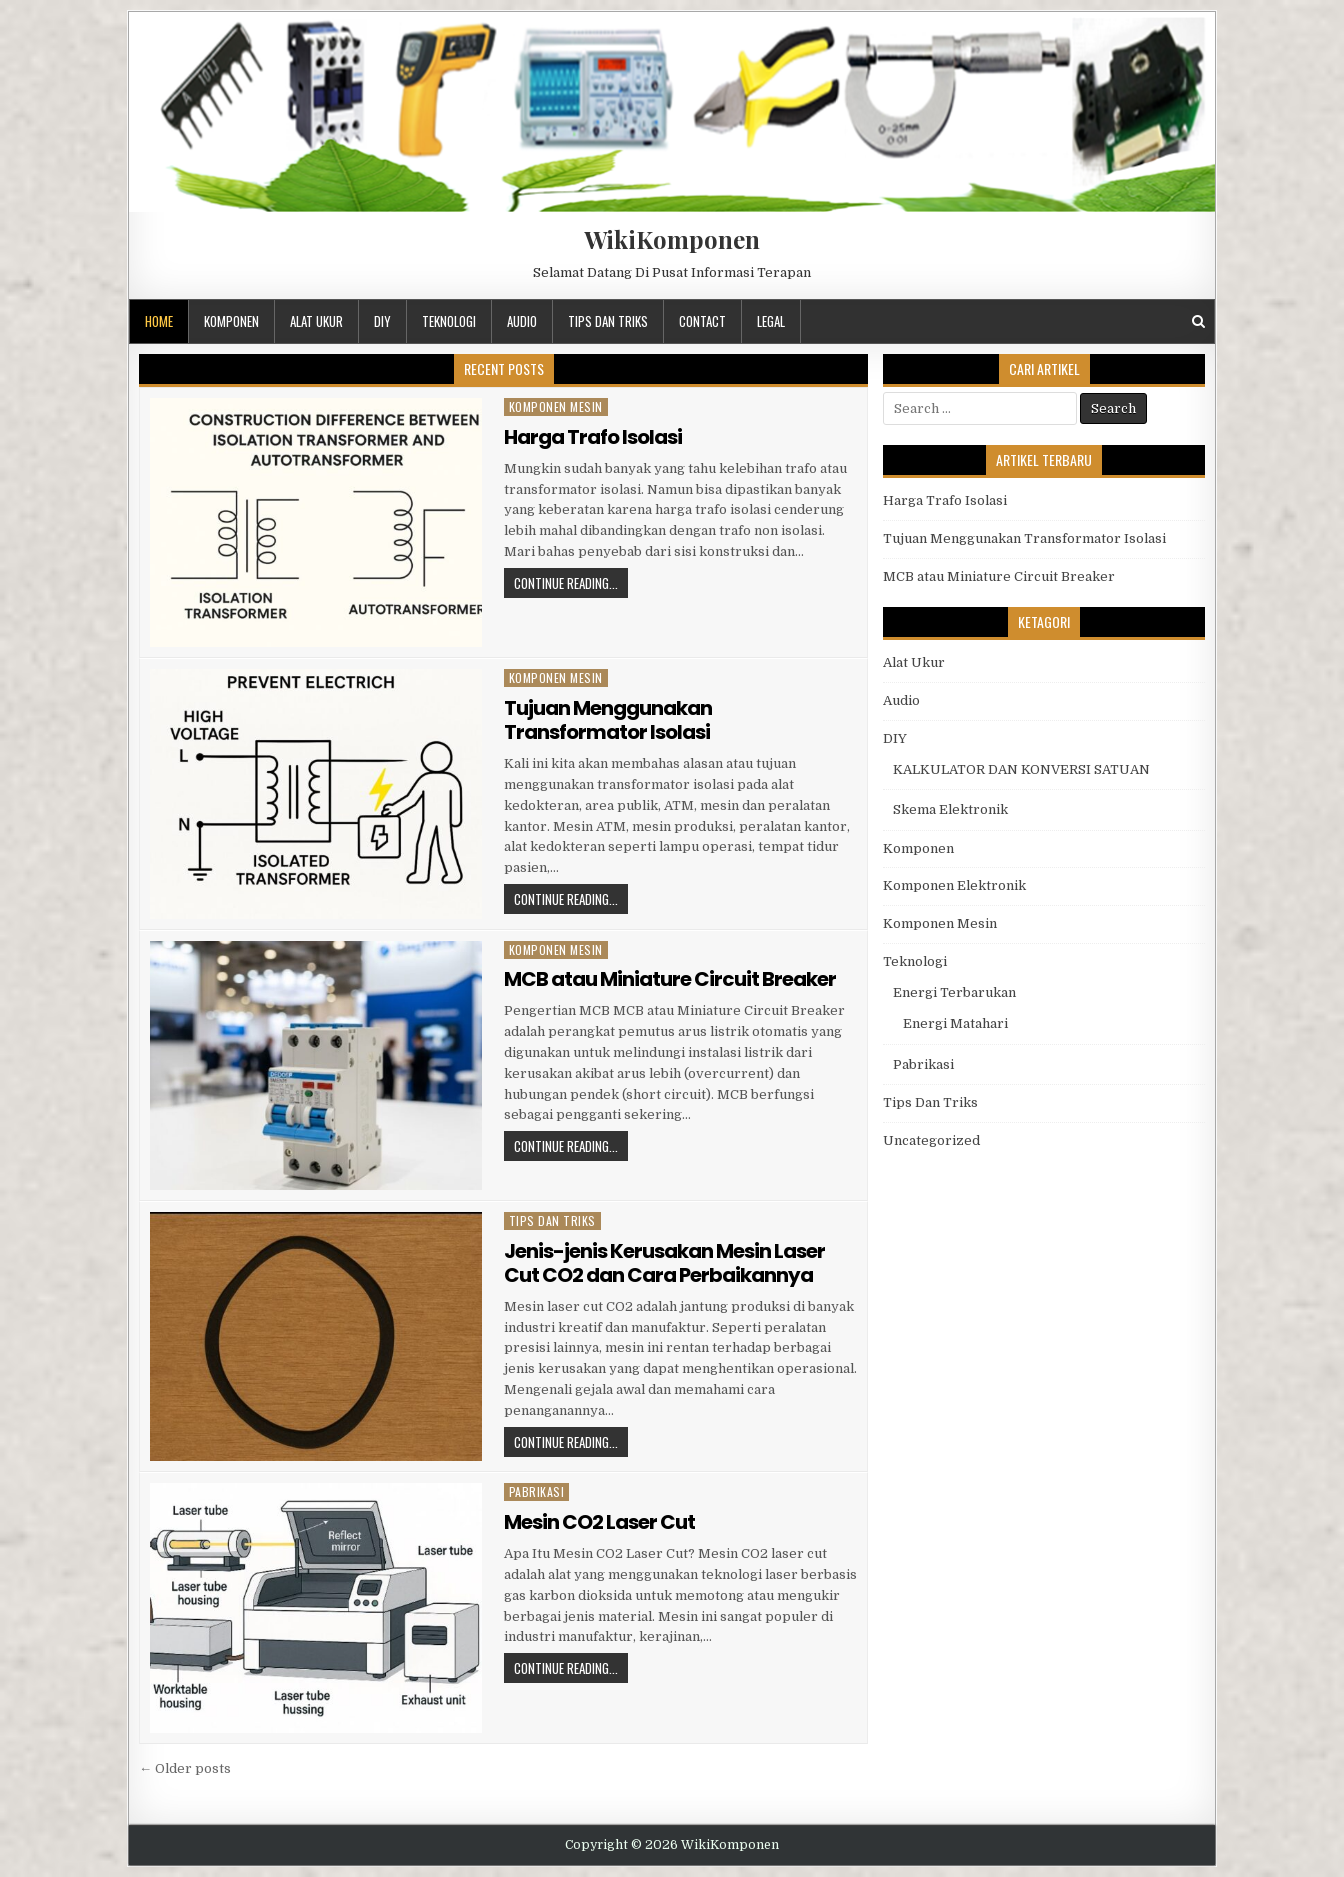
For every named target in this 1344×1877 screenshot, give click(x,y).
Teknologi (449, 321)
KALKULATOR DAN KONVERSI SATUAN (1021, 769)
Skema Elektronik (950, 809)
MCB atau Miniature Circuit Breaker (670, 979)
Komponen (231, 321)
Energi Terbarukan (954, 992)
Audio (522, 321)
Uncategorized (931, 1140)
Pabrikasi (537, 1491)
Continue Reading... (566, 583)
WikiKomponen (672, 239)
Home (159, 321)
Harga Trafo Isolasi (593, 437)
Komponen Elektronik (954, 885)
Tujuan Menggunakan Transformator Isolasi (608, 720)
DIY (382, 321)
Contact (702, 321)
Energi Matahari (955, 1023)
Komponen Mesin (556, 406)
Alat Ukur (316, 321)
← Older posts (185, 1768)
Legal (771, 321)
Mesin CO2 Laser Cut (599, 1522)
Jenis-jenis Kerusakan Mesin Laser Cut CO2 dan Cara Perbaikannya (664, 1263)
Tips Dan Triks (608, 321)
